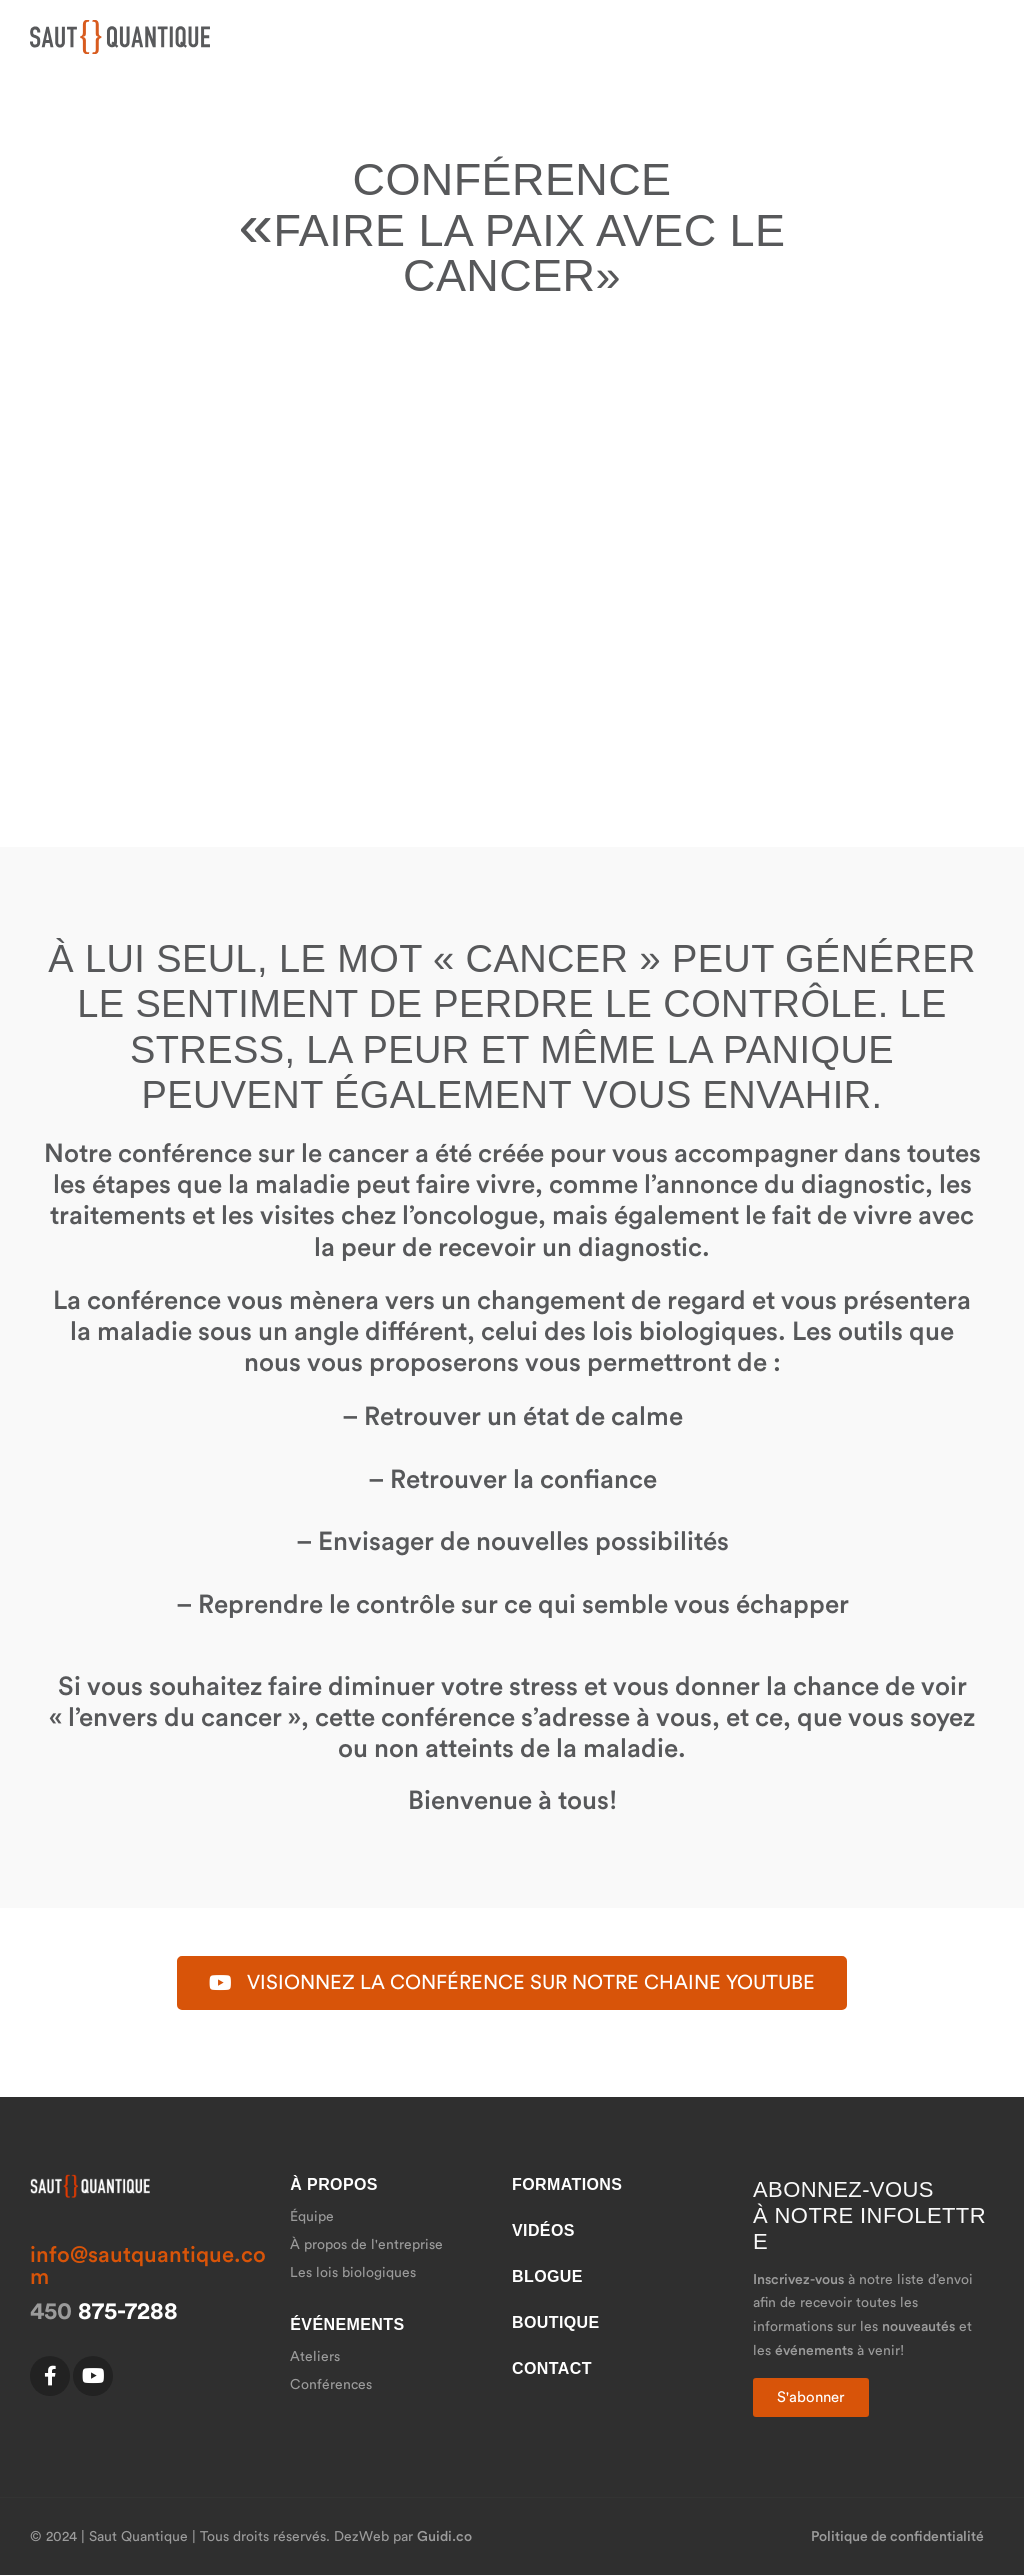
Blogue (547, 2276)
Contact (552, 2368)
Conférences (331, 2385)
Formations (567, 2184)
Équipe (312, 2217)
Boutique (556, 2322)
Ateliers (315, 2357)
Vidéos (543, 2230)
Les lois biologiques (353, 2273)
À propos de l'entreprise (366, 2245)
